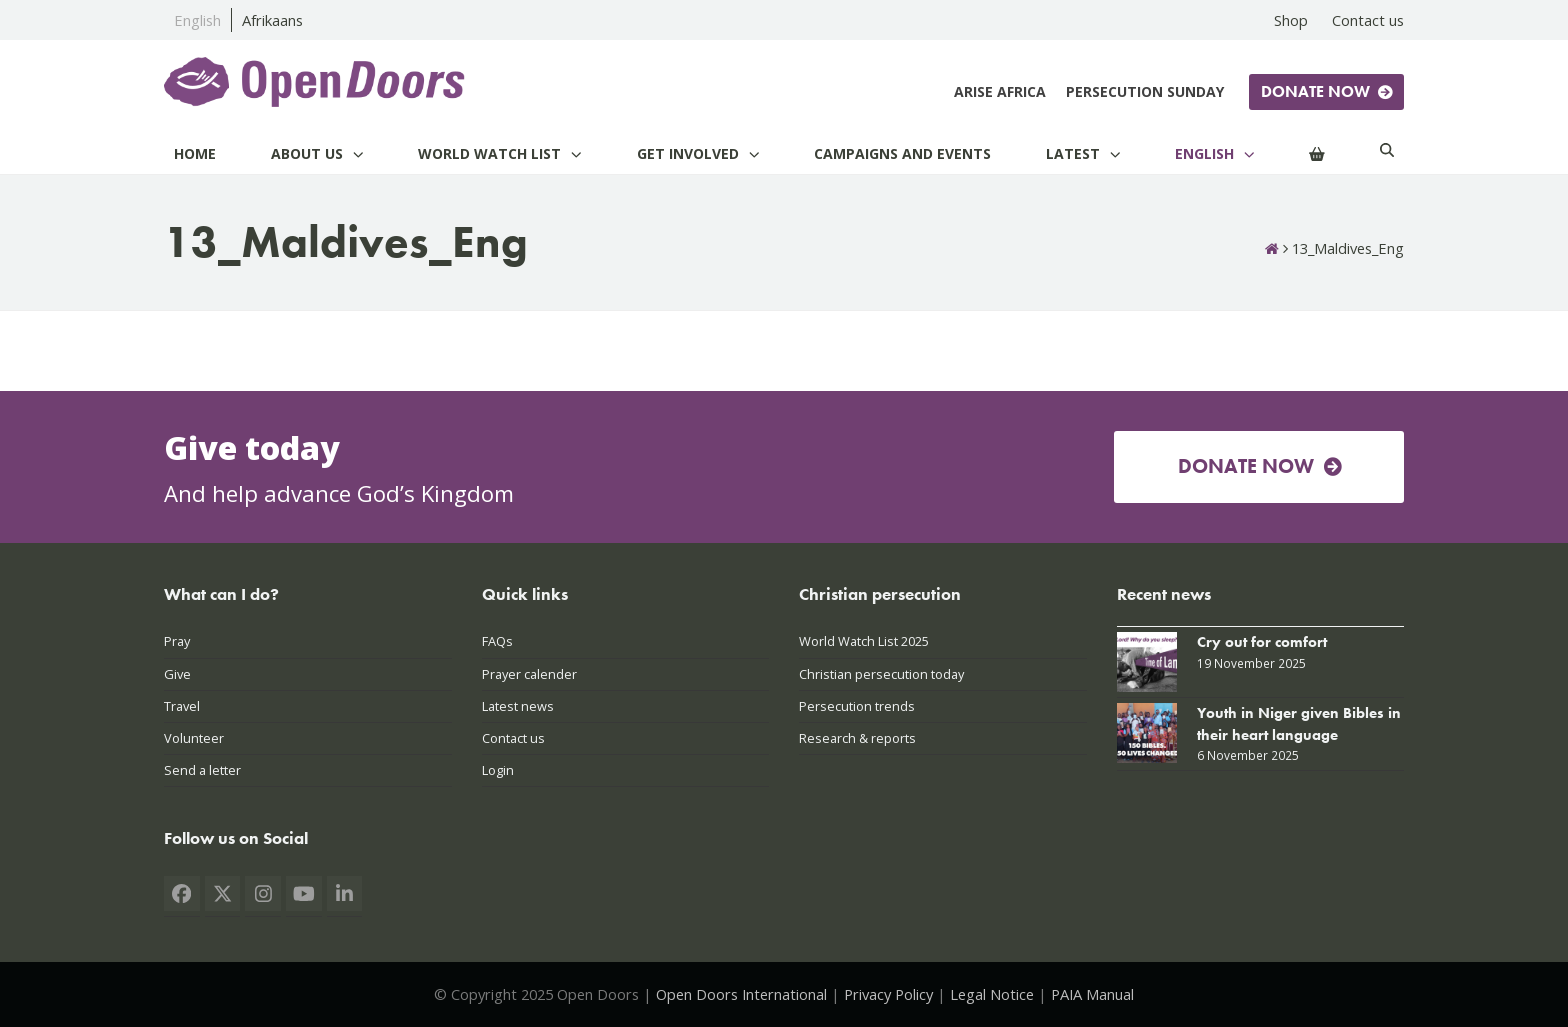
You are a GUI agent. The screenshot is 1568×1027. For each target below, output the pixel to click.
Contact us (513, 738)
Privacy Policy (888, 994)
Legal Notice (992, 994)
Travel (182, 706)
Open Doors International (741, 994)
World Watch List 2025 (864, 641)
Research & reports (857, 738)
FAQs (497, 641)
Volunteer (194, 738)
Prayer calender (529, 674)
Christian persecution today (881, 674)
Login (498, 770)
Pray (177, 641)
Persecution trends (857, 706)
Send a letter (202, 770)
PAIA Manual (1092, 994)
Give (177, 674)
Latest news (518, 706)
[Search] (1387, 153)
